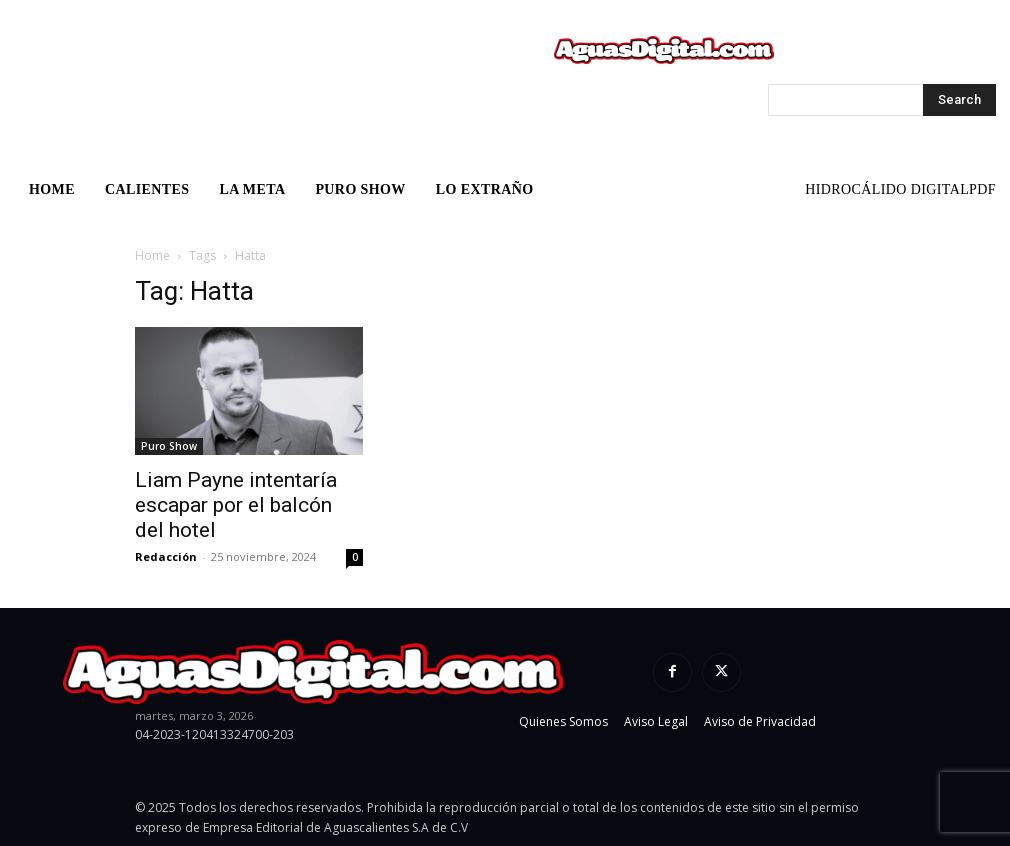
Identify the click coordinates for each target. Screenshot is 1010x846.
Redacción (166, 556)
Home (152, 255)
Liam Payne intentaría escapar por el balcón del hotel (236, 505)
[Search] (959, 100)
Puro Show (169, 446)
